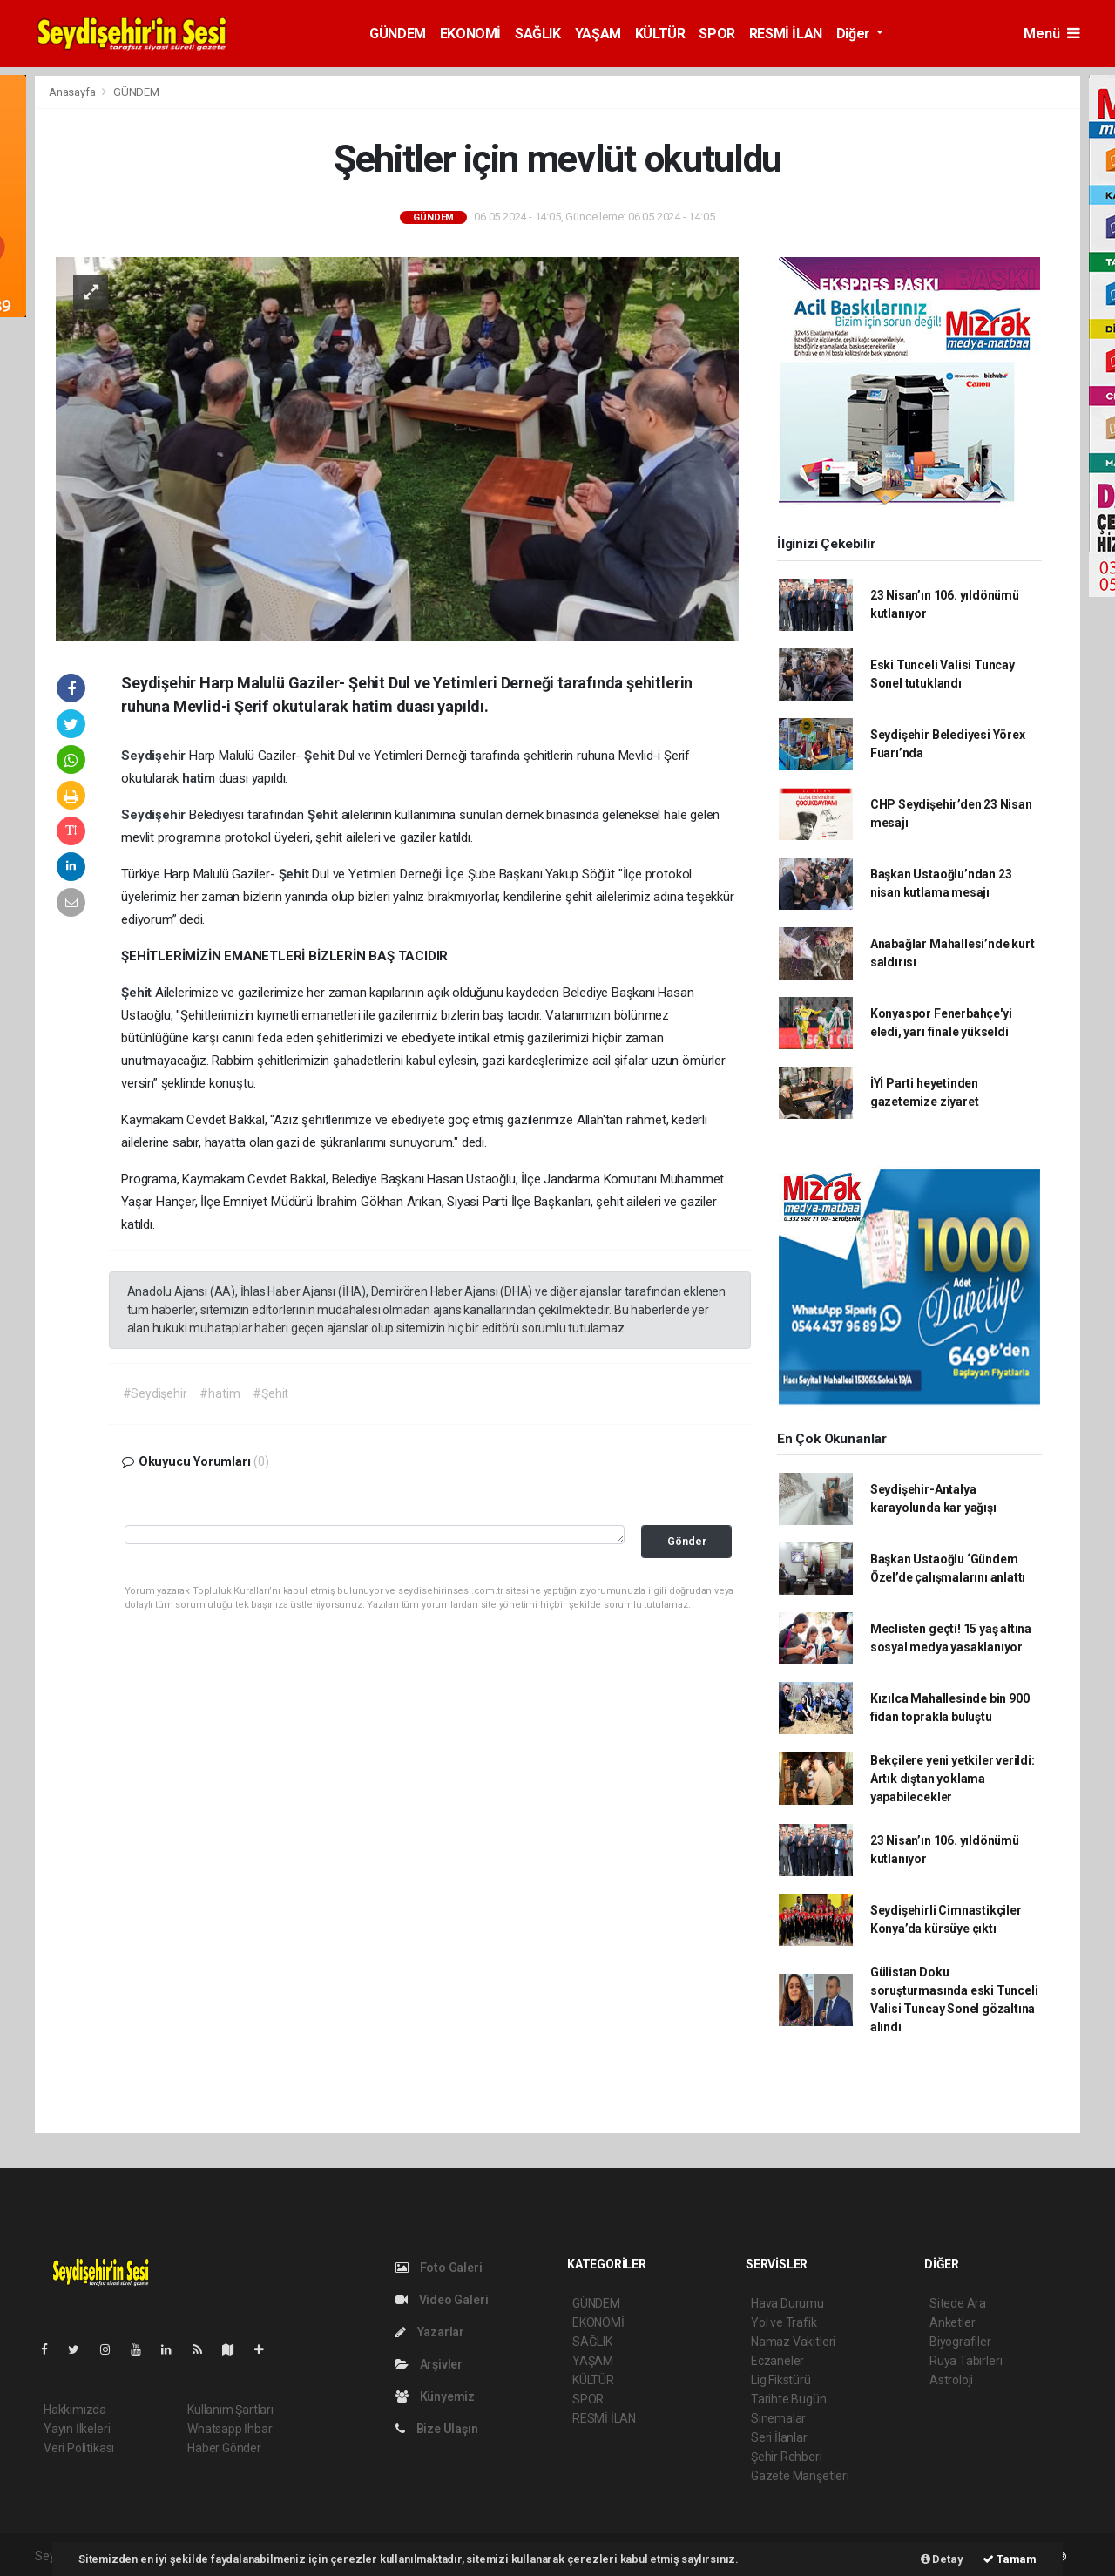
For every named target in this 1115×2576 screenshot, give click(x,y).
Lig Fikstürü (781, 2380)
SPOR (716, 33)
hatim (200, 778)
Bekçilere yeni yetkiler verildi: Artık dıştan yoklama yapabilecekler (952, 1778)
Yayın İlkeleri (77, 2429)
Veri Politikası (79, 2448)
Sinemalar (778, 2418)
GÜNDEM (397, 33)
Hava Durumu (787, 2303)
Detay (942, 2559)
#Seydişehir (155, 1393)
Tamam (1010, 2559)
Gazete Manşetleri (800, 2476)
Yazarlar (429, 2332)
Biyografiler (960, 2342)
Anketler (952, 2322)
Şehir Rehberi (786, 2457)
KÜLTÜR (660, 33)
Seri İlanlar (779, 2437)
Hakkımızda (75, 2410)
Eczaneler (777, 2361)
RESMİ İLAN (785, 33)
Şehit (321, 755)
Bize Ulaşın (436, 2429)
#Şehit (270, 1393)
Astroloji (951, 2380)
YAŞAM (598, 33)
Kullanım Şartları (230, 2410)
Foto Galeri (439, 2267)
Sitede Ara (957, 2303)
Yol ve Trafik (784, 2322)
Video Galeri (441, 2300)
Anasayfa (73, 91)
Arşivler (429, 2364)
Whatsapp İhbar (229, 2429)
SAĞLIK (538, 33)
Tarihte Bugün (789, 2399)
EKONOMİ (470, 33)
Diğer (855, 33)
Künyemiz (435, 2396)
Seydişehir (155, 755)
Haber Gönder (224, 2448)
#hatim (219, 1393)
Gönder (686, 1541)
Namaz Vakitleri (793, 2342)
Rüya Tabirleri (965, 2361)
